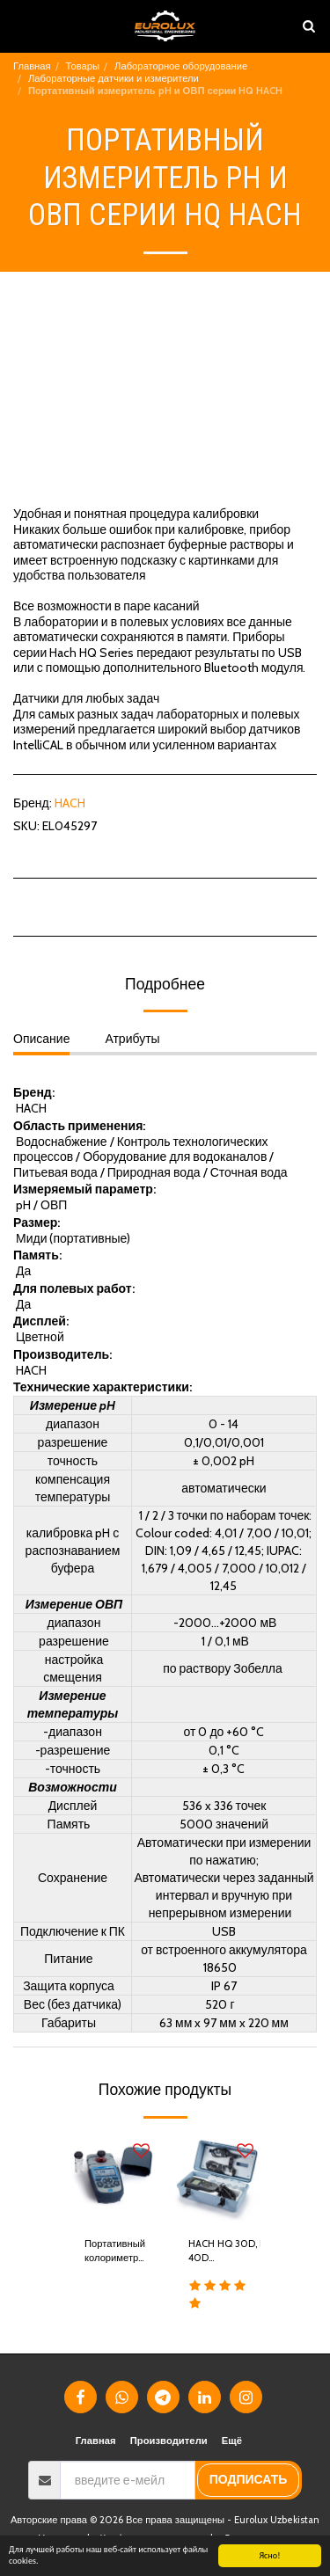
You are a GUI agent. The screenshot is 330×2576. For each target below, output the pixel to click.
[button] (19, 25)
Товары (82, 66)
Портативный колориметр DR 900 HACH (114, 2251)
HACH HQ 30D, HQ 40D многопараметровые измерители (235, 2251)
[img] (113, 2179)
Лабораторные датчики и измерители (113, 78)
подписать (248, 2479)
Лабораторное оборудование (180, 66)
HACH (70, 803)
